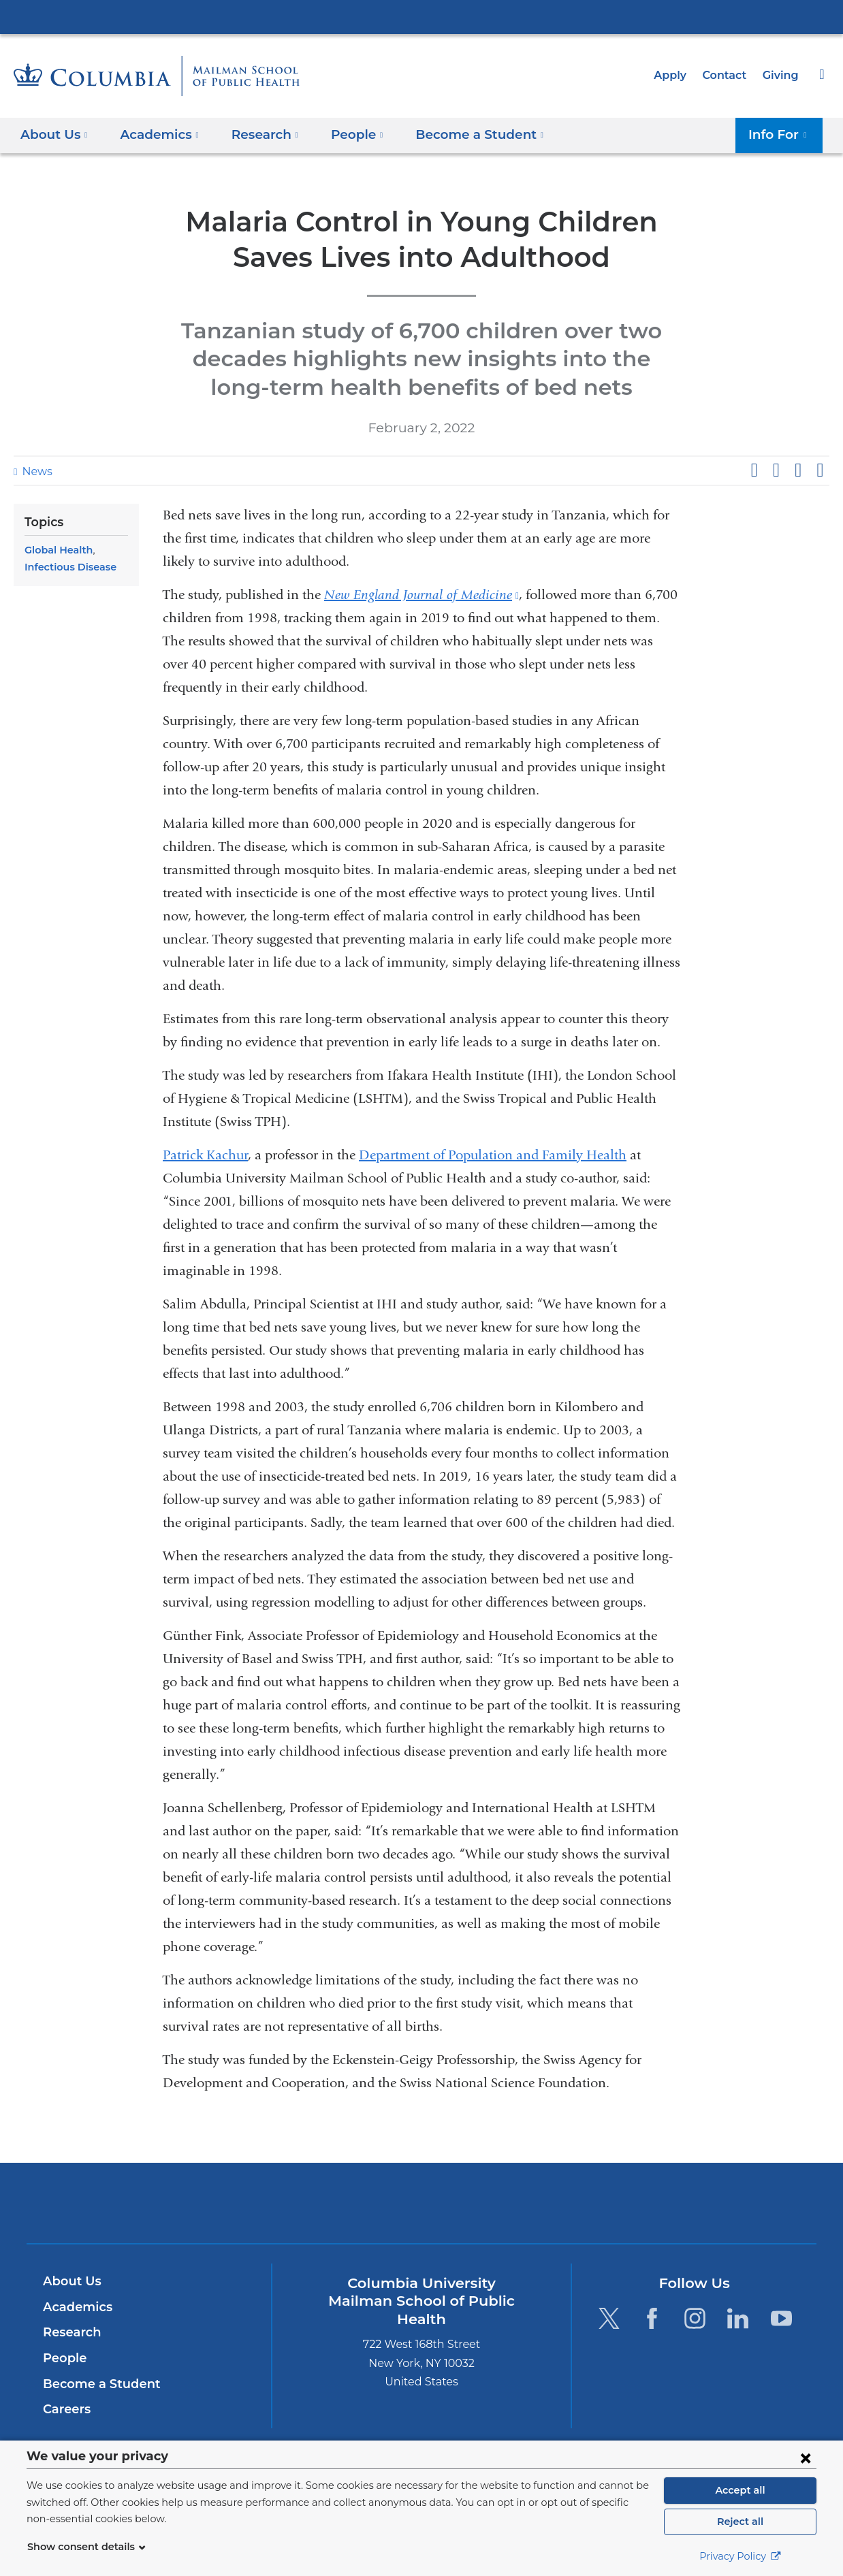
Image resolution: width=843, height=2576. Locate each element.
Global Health (56, 550)
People (63, 2358)
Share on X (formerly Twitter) (775, 470)
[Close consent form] (805, 2457)
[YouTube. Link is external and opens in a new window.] (781, 2317)
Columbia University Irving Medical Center (421, 16)
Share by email (819, 470)
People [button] (345, 134)
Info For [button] (782, 134)
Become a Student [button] (461, 134)
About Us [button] (54, 134)
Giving (782, 75)
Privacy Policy (740, 2556)
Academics (75, 2307)
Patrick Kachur (205, 1155)
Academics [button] (155, 134)
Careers (66, 2409)
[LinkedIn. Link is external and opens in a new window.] (738, 2317)
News (35, 471)
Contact (727, 75)
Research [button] (256, 134)
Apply (676, 75)
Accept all (740, 2490)
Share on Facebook (753, 470)
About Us (70, 2281)
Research (70, 2332)
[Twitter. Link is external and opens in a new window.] (608, 2317)
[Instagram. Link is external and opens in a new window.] (695, 2317)
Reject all (739, 2521)
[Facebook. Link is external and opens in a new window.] (652, 2317)
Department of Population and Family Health (492, 1155)
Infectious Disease (67, 567)
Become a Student (96, 2384)
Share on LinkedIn (798, 470)
